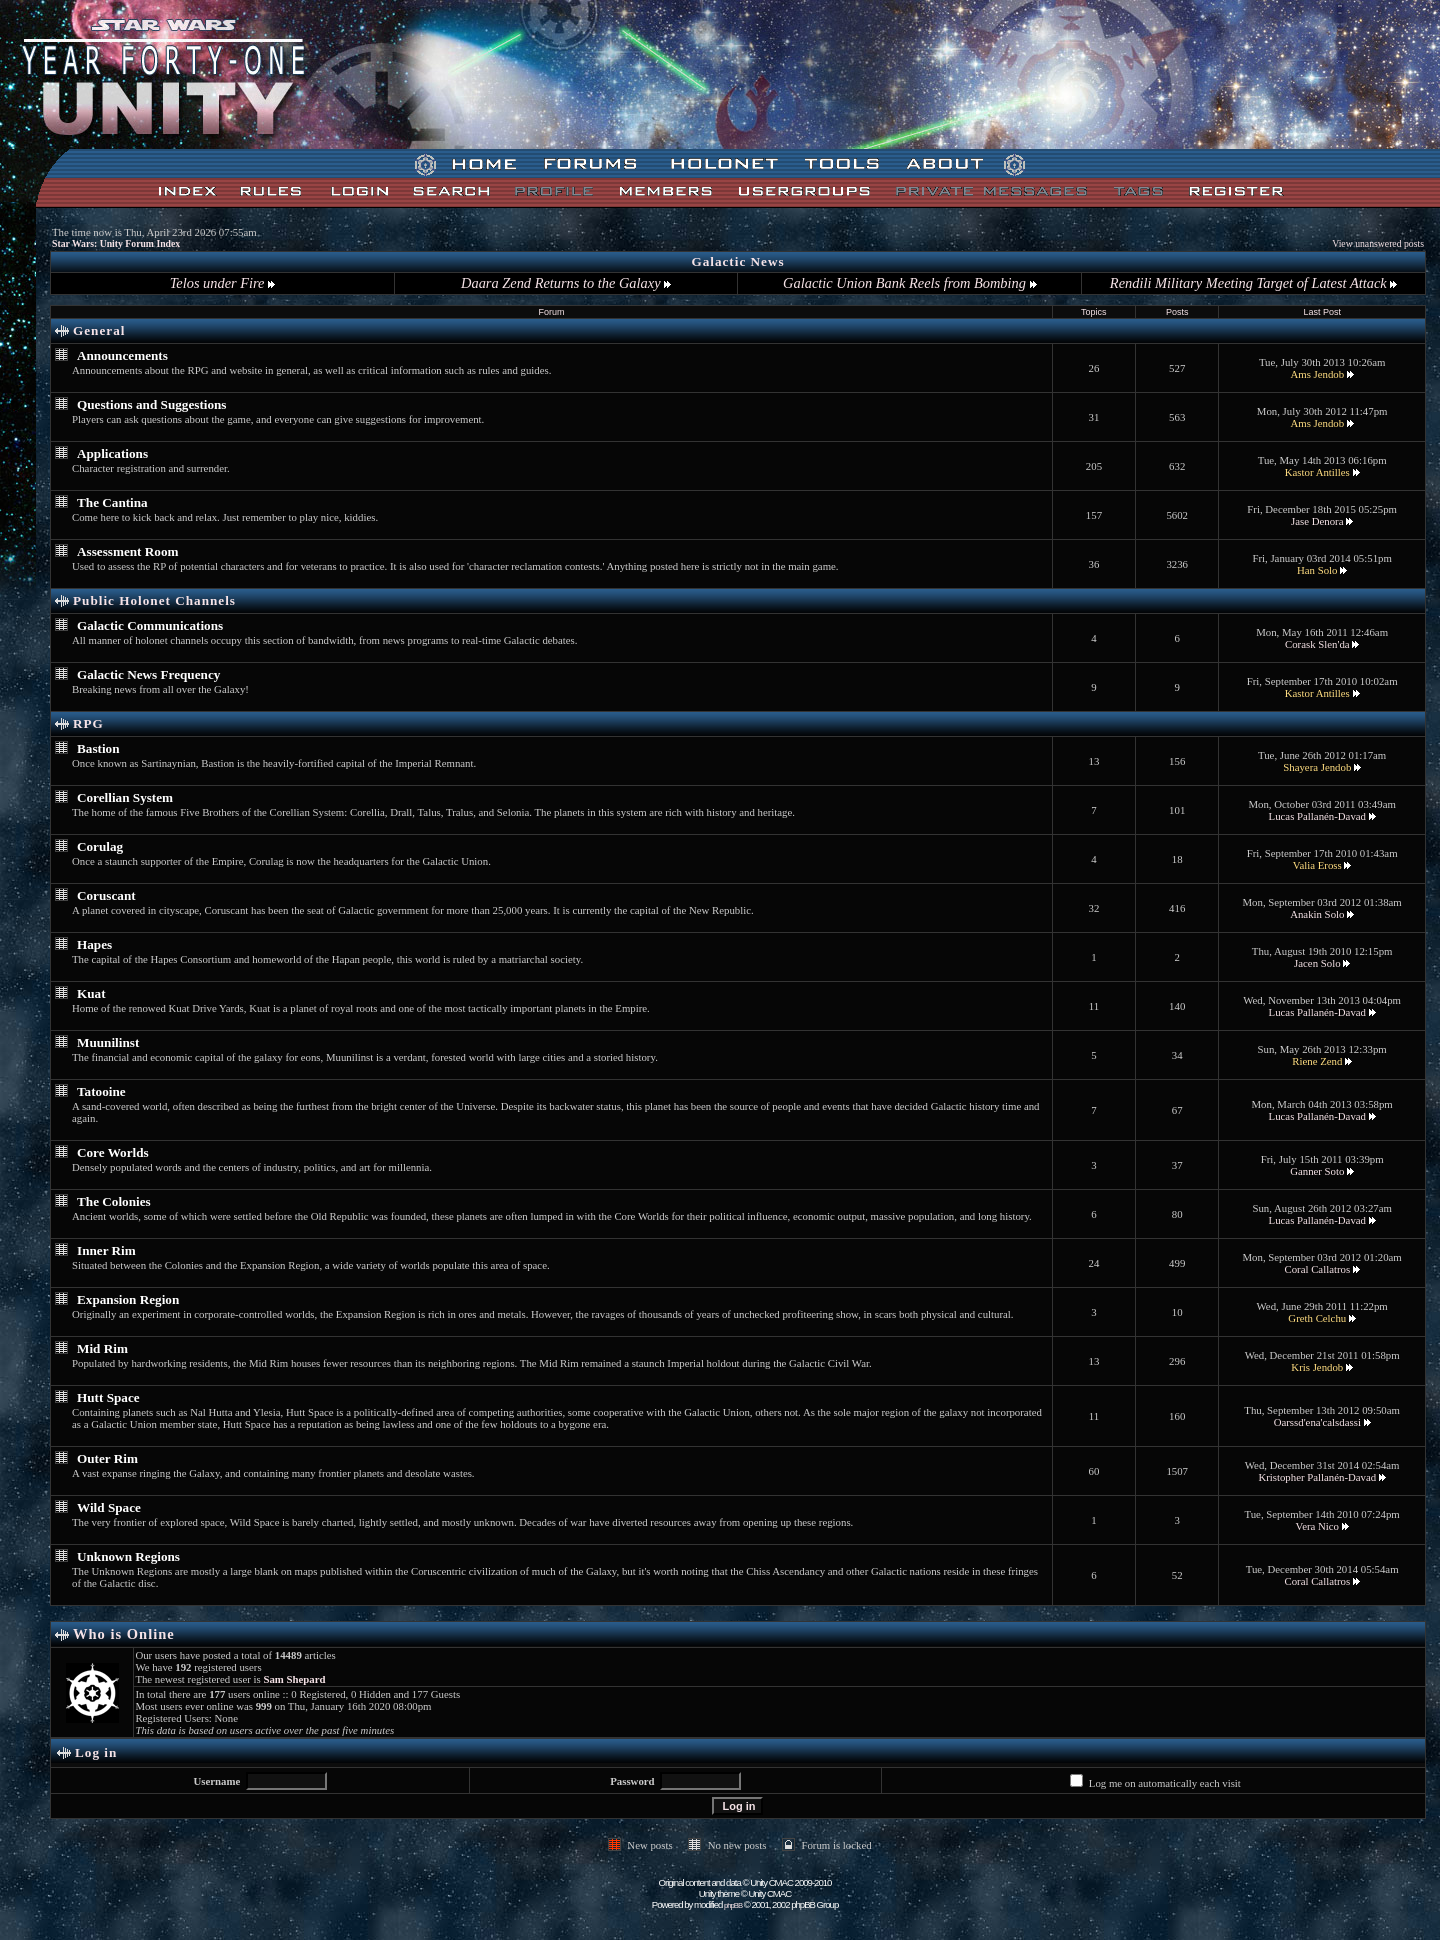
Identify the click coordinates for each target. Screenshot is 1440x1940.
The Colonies (114, 1201)
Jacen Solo (1317, 963)
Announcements (122, 355)
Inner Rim (106, 1250)
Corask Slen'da (1317, 644)
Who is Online (124, 1634)
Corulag (100, 846)
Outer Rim (107, 1458)
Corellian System (125, 797)
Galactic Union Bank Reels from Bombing (909, 283)
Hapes (94, 944)
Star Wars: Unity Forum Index (116, 243)
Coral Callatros (1317, 1269)
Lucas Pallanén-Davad (1317, 816)
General (99, 330)
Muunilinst (108, 1042)
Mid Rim (102, 1348)
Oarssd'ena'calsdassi (1317, 1422)
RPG (88, 723)
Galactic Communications (150, 625)
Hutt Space (108, 1397)
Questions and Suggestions (152, 404)
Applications (112, 453)
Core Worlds (113, 1152)
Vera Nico (1317, 1526)
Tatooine (101, 1091)
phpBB (733, 1905)
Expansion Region (128, 1299)
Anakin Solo (1317, 914)
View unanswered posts (1378, 243)
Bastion (98, 748)
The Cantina (112, 502)
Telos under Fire (222, 283)
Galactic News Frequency (148, 674)
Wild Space (109, 1507)
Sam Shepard (294, 1679)
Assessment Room (127, 551)
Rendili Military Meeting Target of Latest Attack (1253, 283)
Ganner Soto (1317, 1171)
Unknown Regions (128, 1556)
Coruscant (106, 895)
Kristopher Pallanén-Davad (1317, 1477)
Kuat (91, 993)
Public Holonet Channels (154, 600)
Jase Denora (1317, 521)
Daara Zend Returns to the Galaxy (566, 283)
